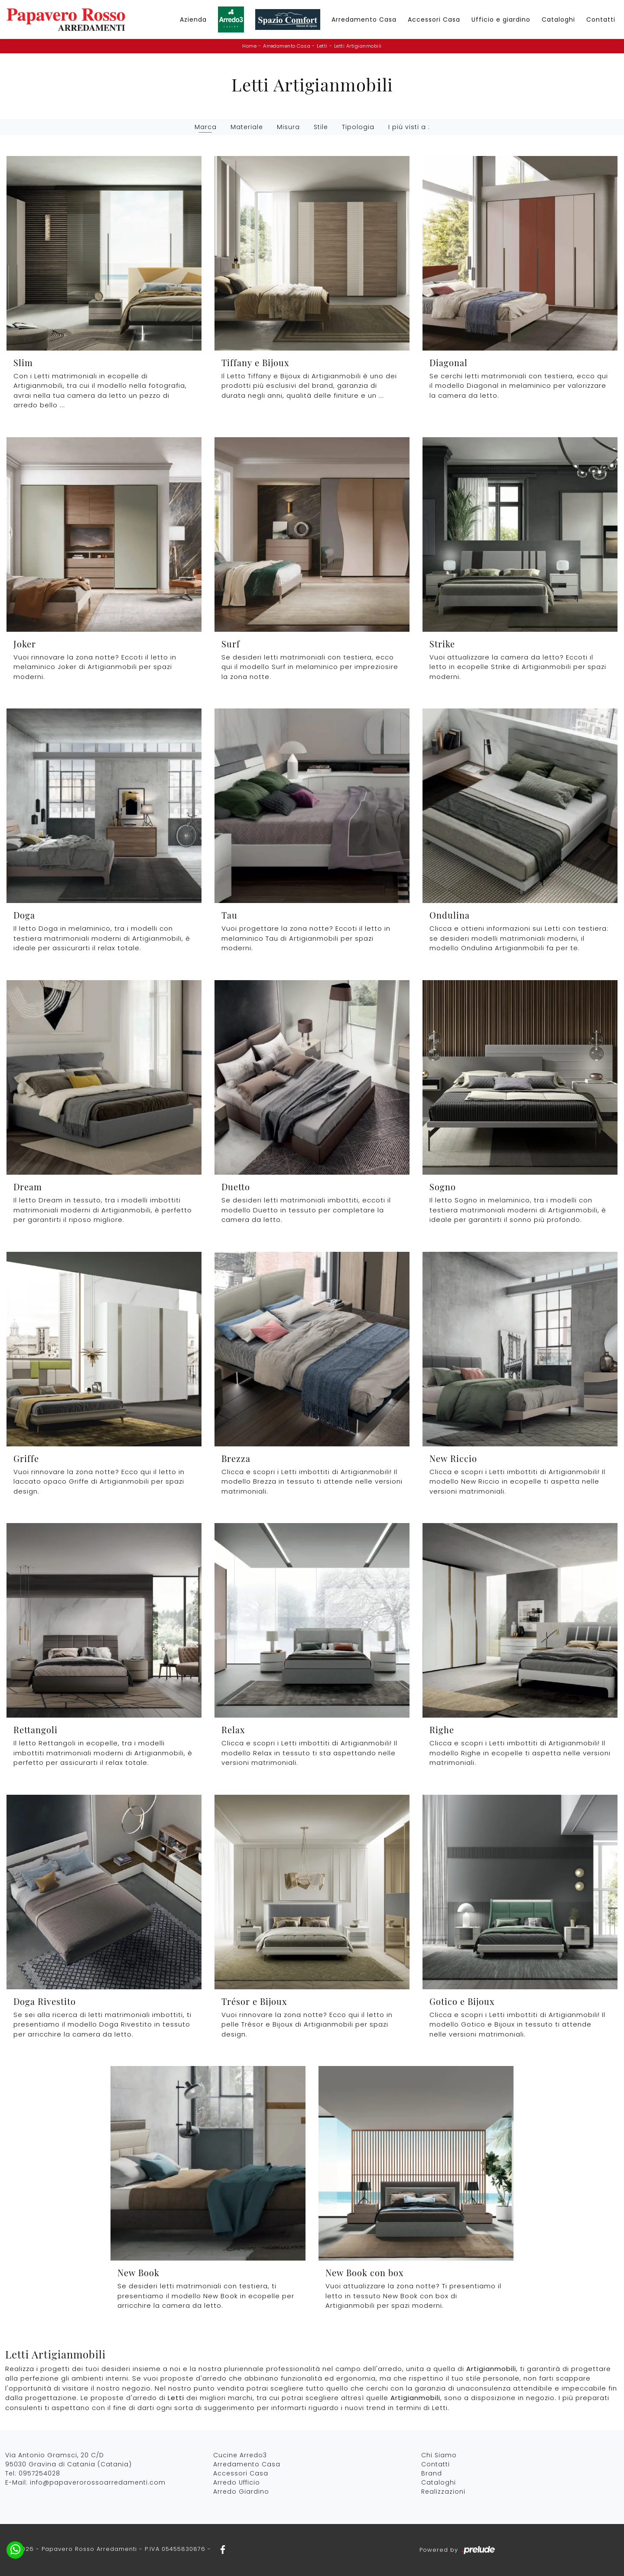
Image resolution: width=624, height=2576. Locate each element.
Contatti (600, 19)
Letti (322, 45)
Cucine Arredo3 (240, 2455)
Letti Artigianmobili (358, 45)
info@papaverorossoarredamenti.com (98, 2482)
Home (249, 45)
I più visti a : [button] (409, 127)
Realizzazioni (443, 2491)
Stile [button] (321, 127)
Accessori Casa (434, 19)
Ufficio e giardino (500, 19)
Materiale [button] (247, 127)
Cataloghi (558, 19)
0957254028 (39, 2473)
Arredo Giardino (241, 2491)
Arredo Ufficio (236, 2482)
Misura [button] (288, 127)
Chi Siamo (439, 2455)
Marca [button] (206, 127)
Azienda (193, 19)
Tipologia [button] (358, 127)
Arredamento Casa (364, 19)
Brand (431, 2473)
